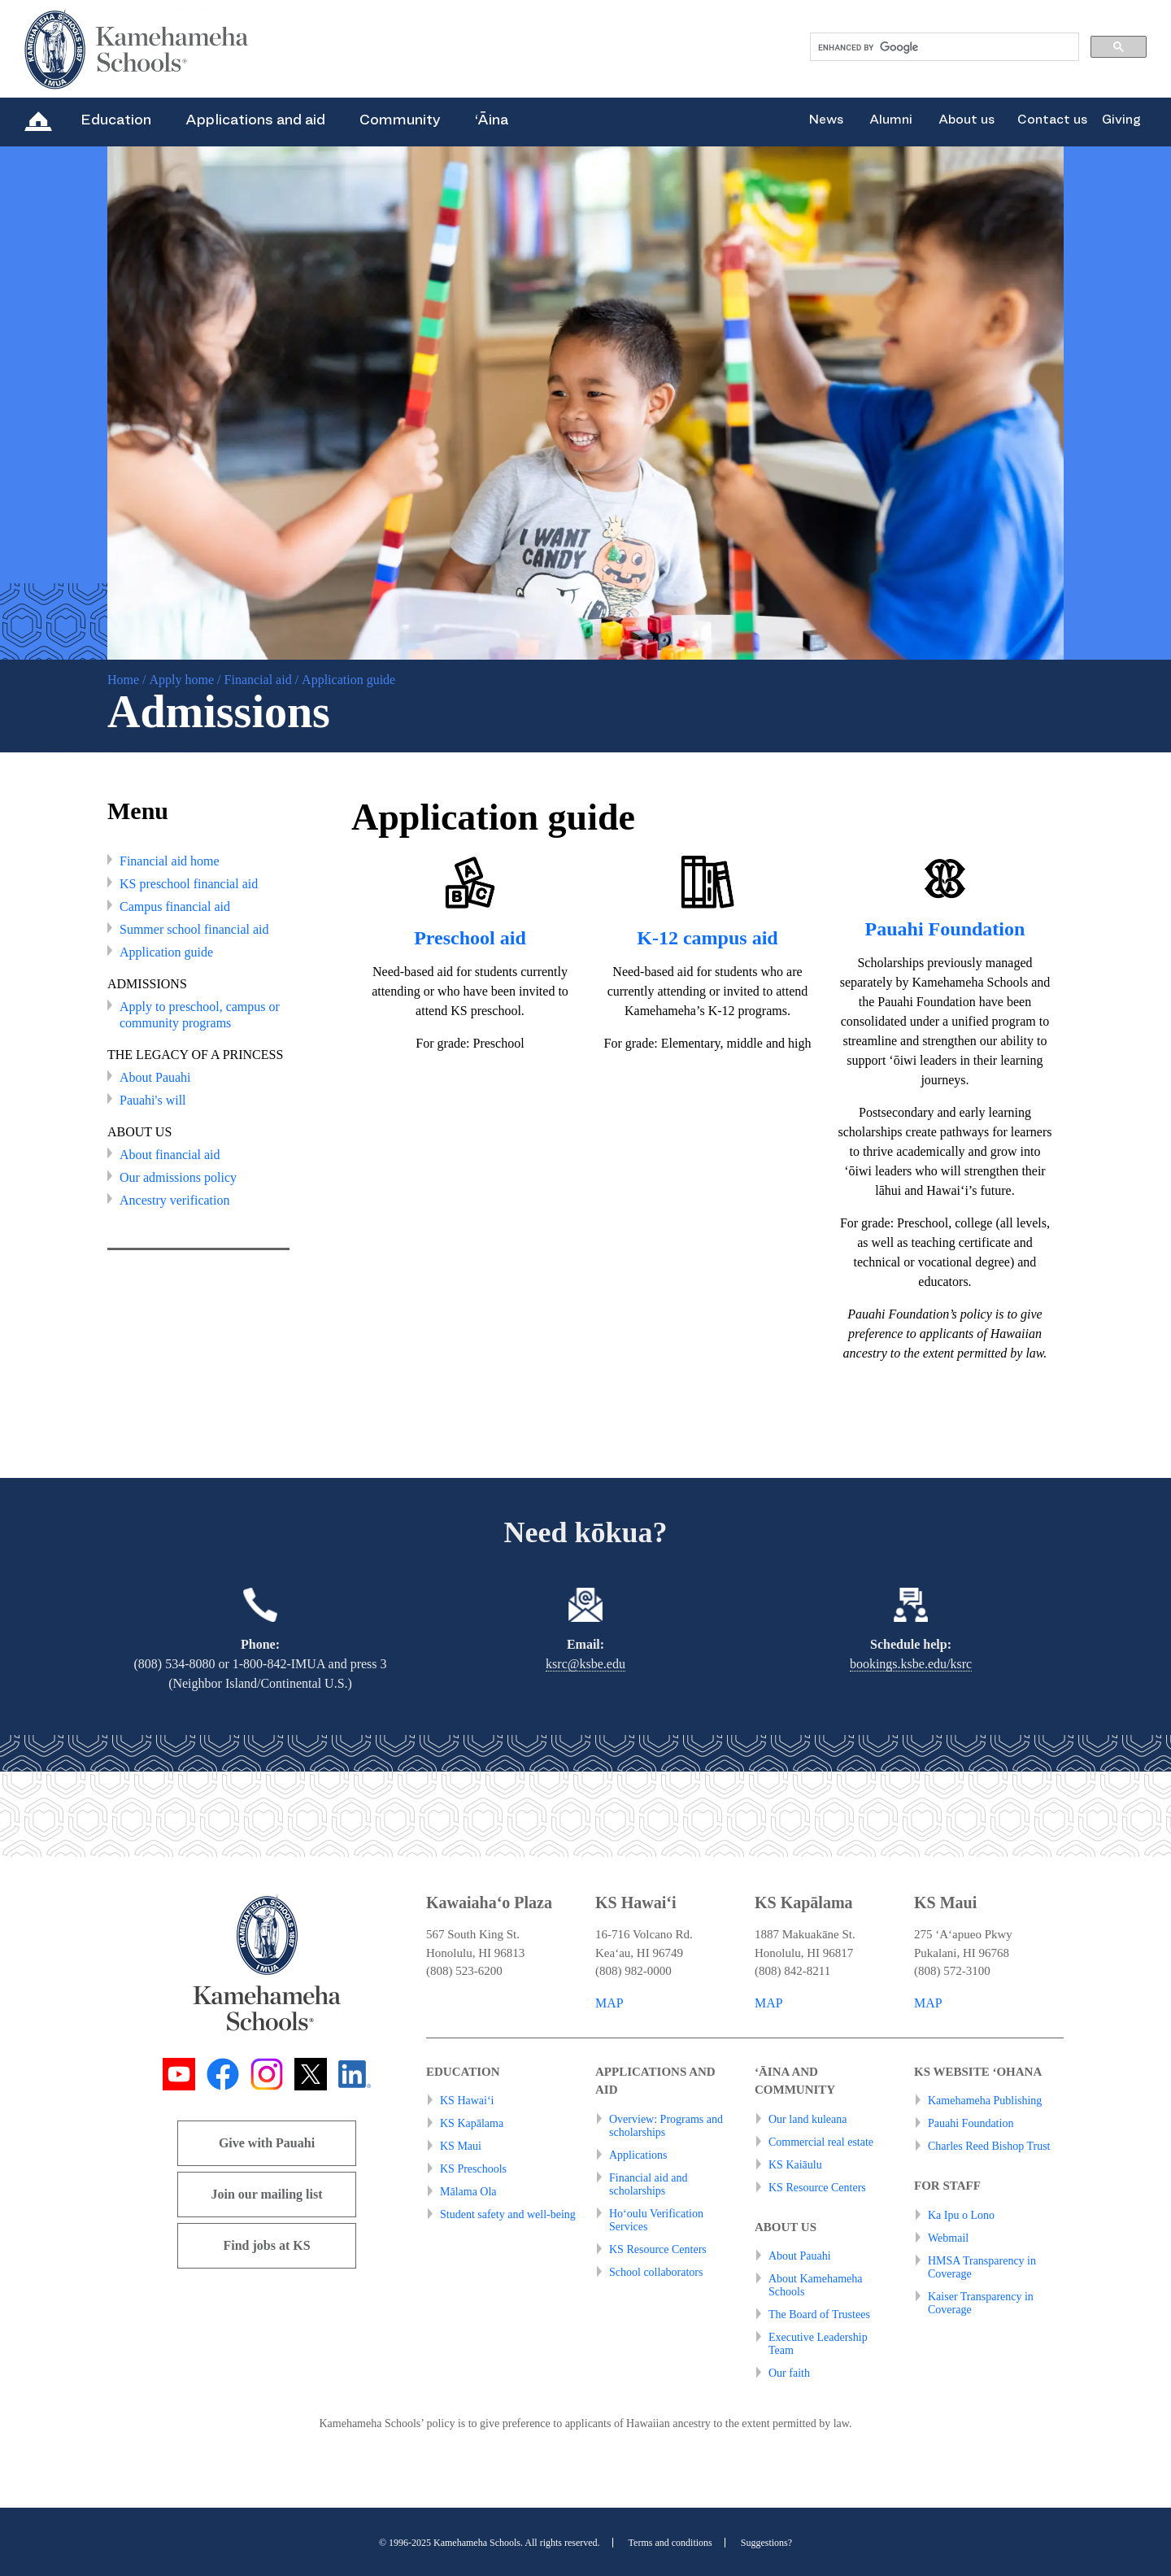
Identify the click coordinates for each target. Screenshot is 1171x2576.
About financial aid (170, 1155)
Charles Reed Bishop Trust (989, 2146)
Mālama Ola (468, 2192)
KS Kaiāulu (795, 2165)
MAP (609, 2003)
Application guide (166, 952)
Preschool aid (470, 937)
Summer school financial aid (194, 929)
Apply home (182, 679)
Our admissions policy (178, 1177)
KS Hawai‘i (467, 2100)
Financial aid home (170, 861)
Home (123, 679)
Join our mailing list (266, 2194)
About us (966, 119)
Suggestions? (766, 2542)
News (825, 119)
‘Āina (491, 119)
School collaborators (656, 2272)
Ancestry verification (175, 1200)
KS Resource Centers (658, 2249)
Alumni (890, 119)
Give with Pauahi (267, 2143)
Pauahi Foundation (945, 928)
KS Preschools (473, 2169)
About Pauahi (155, 1077)
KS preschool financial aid (189, 884)
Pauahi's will (153, 1100)
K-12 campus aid (707, 937)
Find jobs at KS (266, 2245)
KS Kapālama (471, 2123)
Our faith (789, 2373)
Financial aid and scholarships (648, 2184)
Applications (638, 2155)
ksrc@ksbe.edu (585, 1664)
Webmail (948, 2238)
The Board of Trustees (819, 2314)
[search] (943, 47)
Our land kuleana (807, 2119)
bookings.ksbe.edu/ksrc (911, 1664)
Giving (1121, 119)
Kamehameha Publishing (985, 2100)
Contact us (1052, 119)
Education (116, 119)
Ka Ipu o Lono (961, 2215)
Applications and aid (255, 119)
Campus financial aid (175, 906)
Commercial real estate (820, 2142)
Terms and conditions (670, 2542)
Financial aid (258, 679)
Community (400, 119)
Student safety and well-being (508, 2214)
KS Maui (460, 2146)
